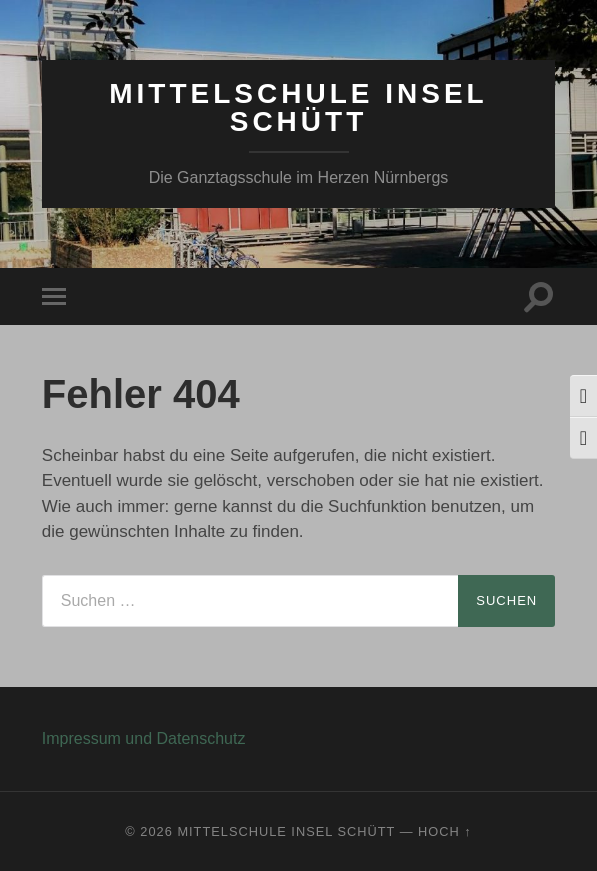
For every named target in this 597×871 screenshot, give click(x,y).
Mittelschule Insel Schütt (298, 107)
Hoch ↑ (445, 831)
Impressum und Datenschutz (144, 738)
